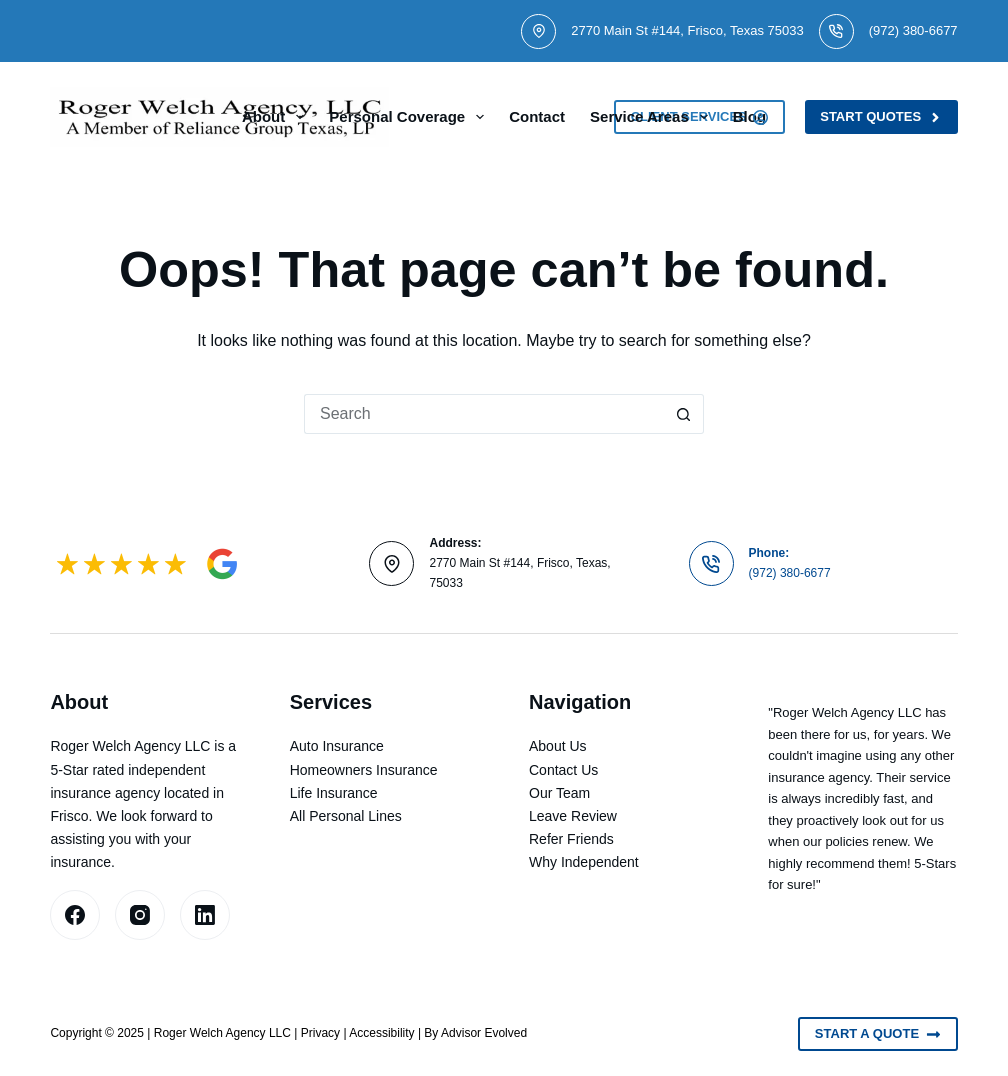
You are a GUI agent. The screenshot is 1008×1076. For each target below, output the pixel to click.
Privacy (320, 1033)
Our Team (559, 793)
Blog (749, 116)
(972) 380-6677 (913, 30)
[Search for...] (484, 414)
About (277, 117)
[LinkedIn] (205, 915)
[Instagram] (140, 915)
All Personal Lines (346, 816)
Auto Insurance (337, 746)
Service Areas (653, 117)
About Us (558, 746)
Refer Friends (571, 839)
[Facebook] (75, 915)
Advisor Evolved (484, 1033)
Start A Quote (878, 1034)
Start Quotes (881, 117)
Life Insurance (334, 793)
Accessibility (381, 1033)
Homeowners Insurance (364, 770)
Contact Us (563, 770)
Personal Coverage (410, 117)
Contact (537, 116)
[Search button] (684, 414)
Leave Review (573, 816)
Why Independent (584, 862)
